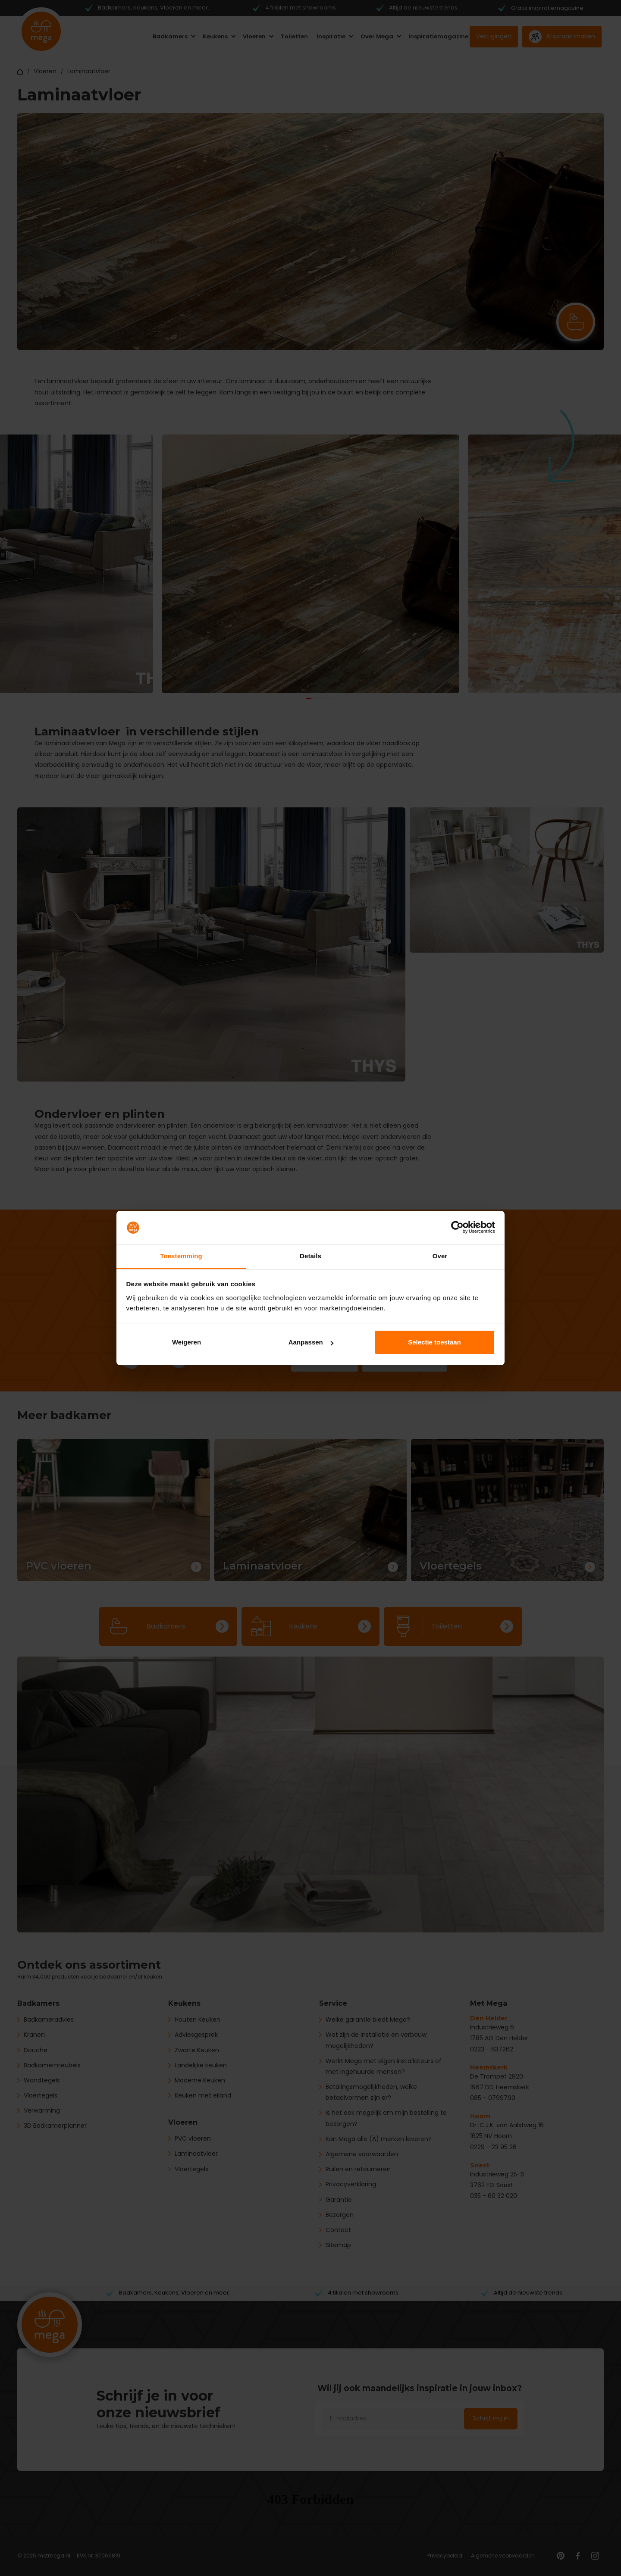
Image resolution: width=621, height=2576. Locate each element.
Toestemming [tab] (181, 1256)
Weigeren (186, 1342)
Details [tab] (310, 1256)
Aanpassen (311, 1342)
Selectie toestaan (434, 1342)
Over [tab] (440, 1256)
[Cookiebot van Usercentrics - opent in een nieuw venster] (457, 1227)
